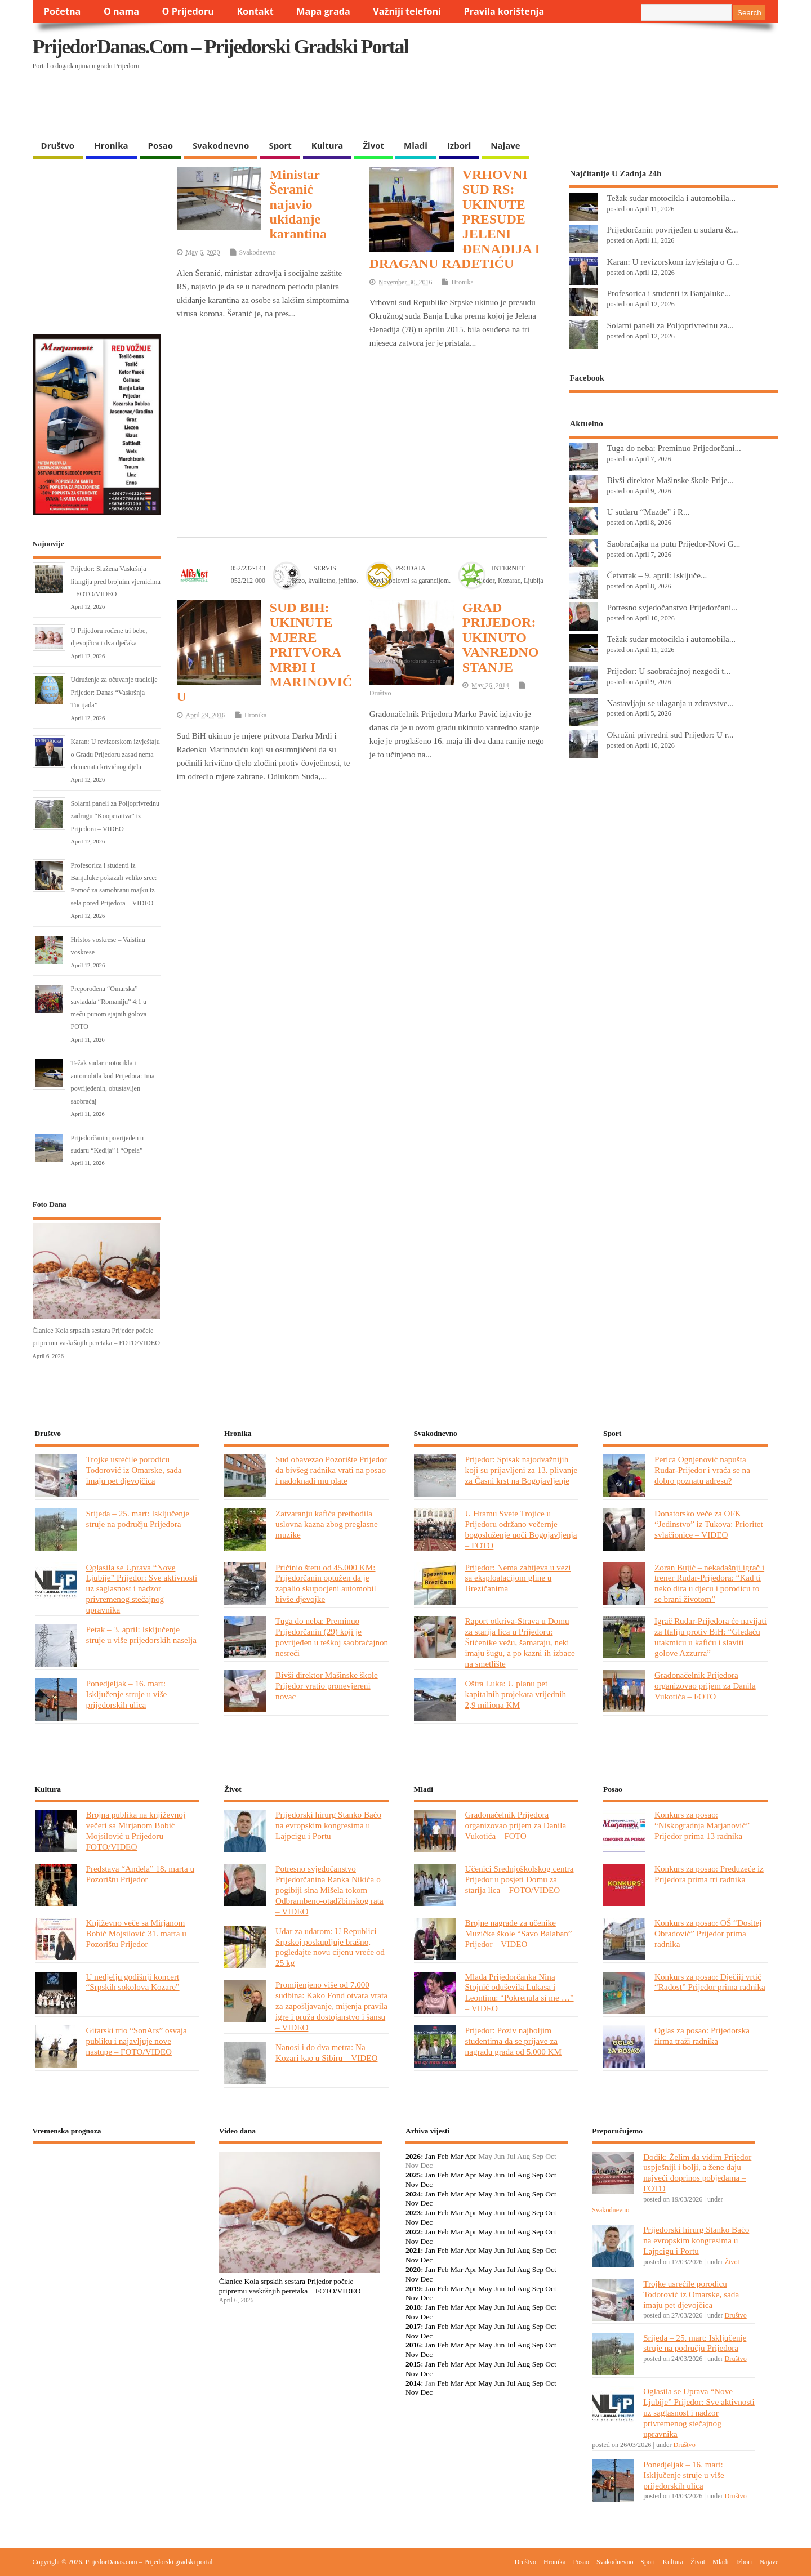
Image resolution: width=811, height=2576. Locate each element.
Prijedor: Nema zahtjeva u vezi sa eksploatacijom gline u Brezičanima (518, 1577)
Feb (442, 2156)
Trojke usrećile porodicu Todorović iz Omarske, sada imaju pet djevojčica (134, 1469)
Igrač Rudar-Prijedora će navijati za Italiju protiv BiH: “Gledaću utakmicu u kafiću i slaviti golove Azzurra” (710, 1637)
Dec (427, 2184)
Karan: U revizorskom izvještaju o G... (673, 261)
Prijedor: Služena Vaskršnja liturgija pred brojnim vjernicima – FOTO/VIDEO (116, 581)
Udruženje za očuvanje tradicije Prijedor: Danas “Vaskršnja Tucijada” (114, 692)
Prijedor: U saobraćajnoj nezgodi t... (668, 671)
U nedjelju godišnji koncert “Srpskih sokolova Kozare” (133, 1982)
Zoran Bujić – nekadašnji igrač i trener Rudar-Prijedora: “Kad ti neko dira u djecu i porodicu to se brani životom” (709, 1583)
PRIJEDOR (114, 2194)
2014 (413, 2383)
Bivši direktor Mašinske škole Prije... (670, 480)
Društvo (58, 145)
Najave (505, 145)
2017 (413, 2326)
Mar (457, 2156)
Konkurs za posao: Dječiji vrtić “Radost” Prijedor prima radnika (709, 1982)
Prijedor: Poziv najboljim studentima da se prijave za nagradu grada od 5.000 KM (513, 2040)
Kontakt (255, 11)
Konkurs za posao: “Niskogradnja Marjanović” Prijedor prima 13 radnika (702, 1825)
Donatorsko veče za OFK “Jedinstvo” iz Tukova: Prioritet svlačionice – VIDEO (708, 1523)
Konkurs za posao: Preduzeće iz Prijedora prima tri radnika (709, 1874)
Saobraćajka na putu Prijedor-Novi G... (673, 543)
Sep (537, 2175)
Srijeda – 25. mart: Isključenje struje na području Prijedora (137, 1518)
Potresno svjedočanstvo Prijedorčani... (672, 607)
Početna (62, 11)
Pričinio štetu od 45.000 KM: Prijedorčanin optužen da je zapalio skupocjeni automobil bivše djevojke (325, 1583)
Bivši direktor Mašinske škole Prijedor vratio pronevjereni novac (326, 1685)
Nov (412, 2184)
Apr (470, 2156)
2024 (413, 2194)
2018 (413, 2307)
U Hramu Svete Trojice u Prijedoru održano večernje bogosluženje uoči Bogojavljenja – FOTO (521, 1529)
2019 (413, 2288)
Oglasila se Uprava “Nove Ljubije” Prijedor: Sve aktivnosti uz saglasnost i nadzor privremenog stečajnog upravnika (142, 1588)
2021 (413, 2250)
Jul (511, 2175)
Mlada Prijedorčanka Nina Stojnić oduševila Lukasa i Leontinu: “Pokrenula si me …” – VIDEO (519, 1993)
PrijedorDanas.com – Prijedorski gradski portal (220, 46)
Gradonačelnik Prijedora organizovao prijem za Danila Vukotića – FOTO (705, 1685)
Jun (499, 2175)
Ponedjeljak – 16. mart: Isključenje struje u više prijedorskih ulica (126, 1693)
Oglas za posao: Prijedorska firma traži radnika (702, 2035)
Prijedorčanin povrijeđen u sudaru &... (672, 229)
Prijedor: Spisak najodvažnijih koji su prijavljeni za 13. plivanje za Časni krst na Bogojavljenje (521, 1469)
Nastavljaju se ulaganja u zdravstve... (670, 703)
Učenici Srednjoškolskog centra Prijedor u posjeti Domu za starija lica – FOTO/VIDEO (519, 1879)
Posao (160, 145)
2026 (413, 2156)
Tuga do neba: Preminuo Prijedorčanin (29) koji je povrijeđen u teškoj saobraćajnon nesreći (331, 1637)
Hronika (111, 145)
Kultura (327, 145)
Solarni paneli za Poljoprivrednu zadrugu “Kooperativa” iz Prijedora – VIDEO (115, 816)
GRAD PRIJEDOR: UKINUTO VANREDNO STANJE (500, 637)
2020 (413, 2269)
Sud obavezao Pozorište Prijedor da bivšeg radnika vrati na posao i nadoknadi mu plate (331, 1469)
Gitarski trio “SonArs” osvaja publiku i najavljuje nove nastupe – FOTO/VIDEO (136, 2040)
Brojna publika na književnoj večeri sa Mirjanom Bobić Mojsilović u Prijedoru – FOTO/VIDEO (136, 1830)
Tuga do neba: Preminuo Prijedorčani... (674, 448)
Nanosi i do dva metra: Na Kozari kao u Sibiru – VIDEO (326, 2052)
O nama (121, 11)
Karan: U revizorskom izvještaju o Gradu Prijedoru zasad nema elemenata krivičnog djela (115, 754)
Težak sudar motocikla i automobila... (671, 198)
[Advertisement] (560, 105)
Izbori (459, 145)
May (485, 2175)
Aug (523, 2175)
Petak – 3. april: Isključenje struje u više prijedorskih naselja (141, 1634)
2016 (413, 2345)
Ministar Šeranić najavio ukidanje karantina (298, 204)
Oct (550, 2175)
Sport (280, 145)
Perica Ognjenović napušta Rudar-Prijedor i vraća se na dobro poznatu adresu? (702, 1469)
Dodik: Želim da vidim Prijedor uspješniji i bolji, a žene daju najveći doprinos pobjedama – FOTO (697, 2173)
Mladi (415, 145)
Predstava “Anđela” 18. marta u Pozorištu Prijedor (140, 1874)
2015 (413, 2364)
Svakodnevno (221, 145)
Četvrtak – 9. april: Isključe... (657, 575)
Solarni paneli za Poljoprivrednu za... (670, 325)
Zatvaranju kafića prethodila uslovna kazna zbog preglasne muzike (326, 1523)
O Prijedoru (188, 11)
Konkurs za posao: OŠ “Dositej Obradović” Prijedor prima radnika (707, 1933)
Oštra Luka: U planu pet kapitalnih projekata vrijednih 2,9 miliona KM (515, 1693)
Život (373, 145)
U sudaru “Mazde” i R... (648, 511)
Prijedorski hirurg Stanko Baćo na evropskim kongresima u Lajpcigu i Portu (328, 1825)
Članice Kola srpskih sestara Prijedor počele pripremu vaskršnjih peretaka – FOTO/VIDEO (290, 2286)
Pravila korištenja (504, 11)
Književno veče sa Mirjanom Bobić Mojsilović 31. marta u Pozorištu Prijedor (136, 1933)
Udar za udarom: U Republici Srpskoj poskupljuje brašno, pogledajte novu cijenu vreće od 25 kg (330, 1947)
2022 (413, 2231)
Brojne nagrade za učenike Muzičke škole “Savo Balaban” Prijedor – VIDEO (518, 1933)
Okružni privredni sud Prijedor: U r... (670, 734)
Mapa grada (323, 11)
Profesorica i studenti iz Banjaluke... (668, 293)
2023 (413, 2212)
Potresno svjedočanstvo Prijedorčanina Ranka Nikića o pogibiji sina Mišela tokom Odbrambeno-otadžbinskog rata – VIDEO (329, 1890)
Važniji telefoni (407, 11)
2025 (413, 2175)
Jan (430, 2156)
